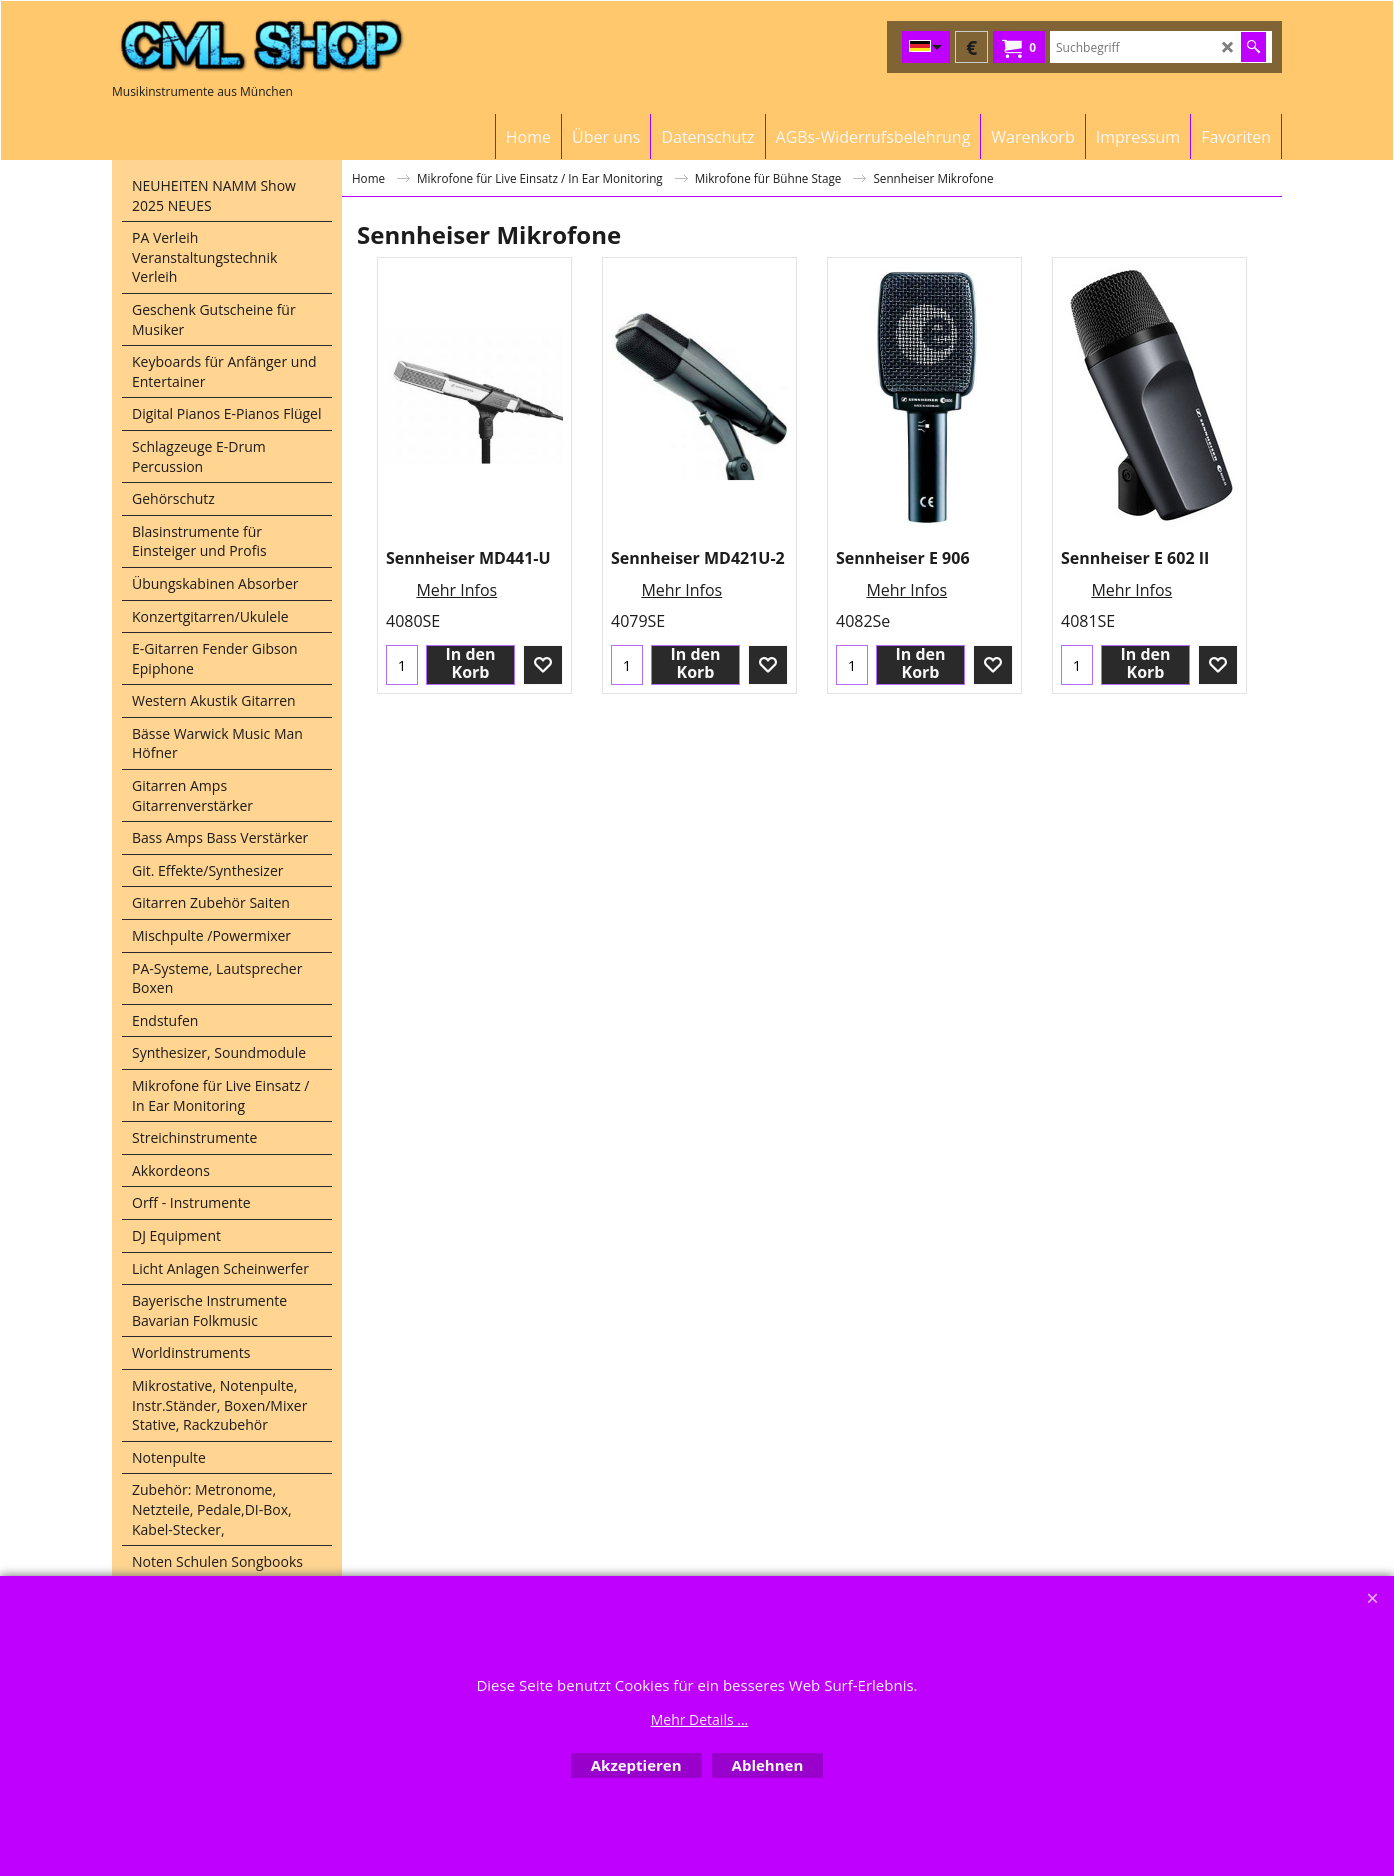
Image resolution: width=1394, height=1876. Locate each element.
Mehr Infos (456, 590)
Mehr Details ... (700, 1719)
